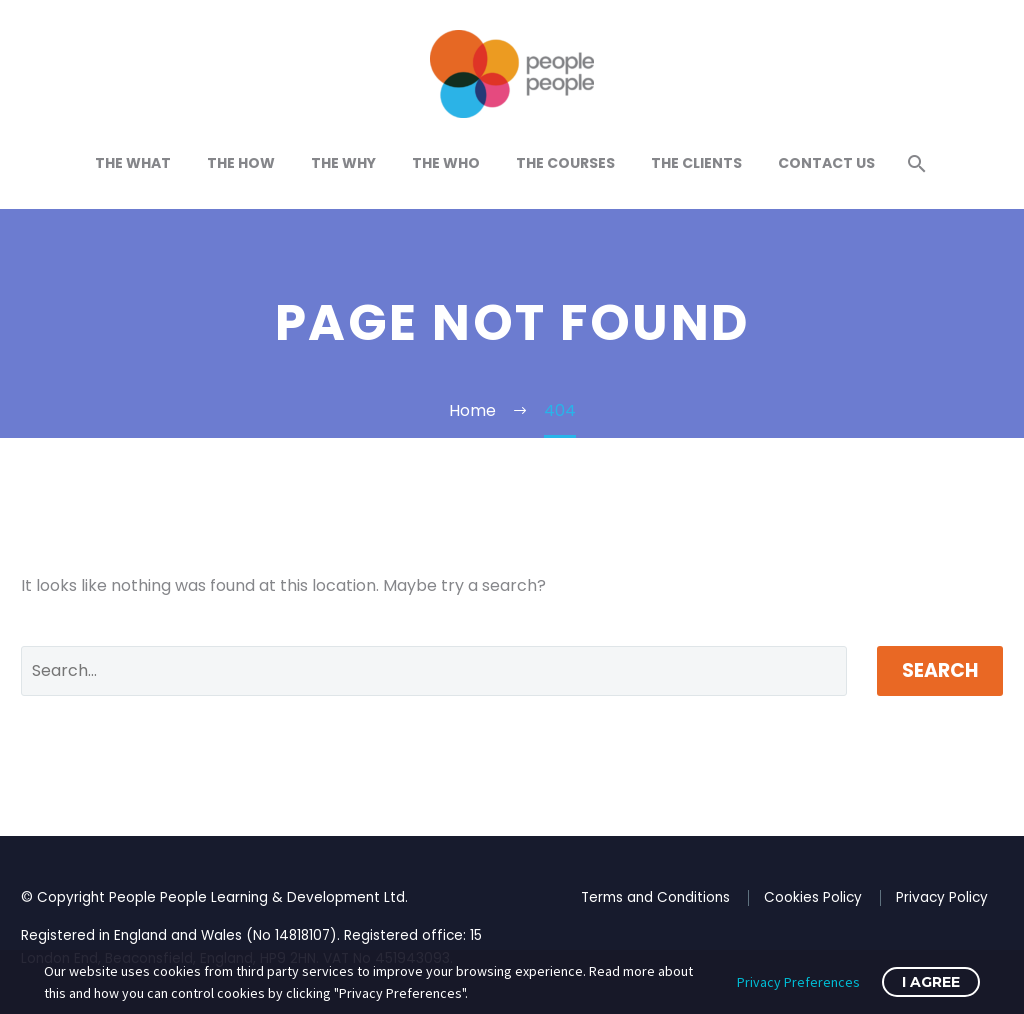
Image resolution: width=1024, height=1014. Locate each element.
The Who (446, 163)
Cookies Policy (813, 897)
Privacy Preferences (798, 982)
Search (940, 670)
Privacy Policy (942, 897)
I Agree (931, 982)
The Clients (696, 163)
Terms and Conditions (655, 897)
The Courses (565, 163)
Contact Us (826, 163)
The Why (343, 163)
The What (133, 163)
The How (241, 163)
